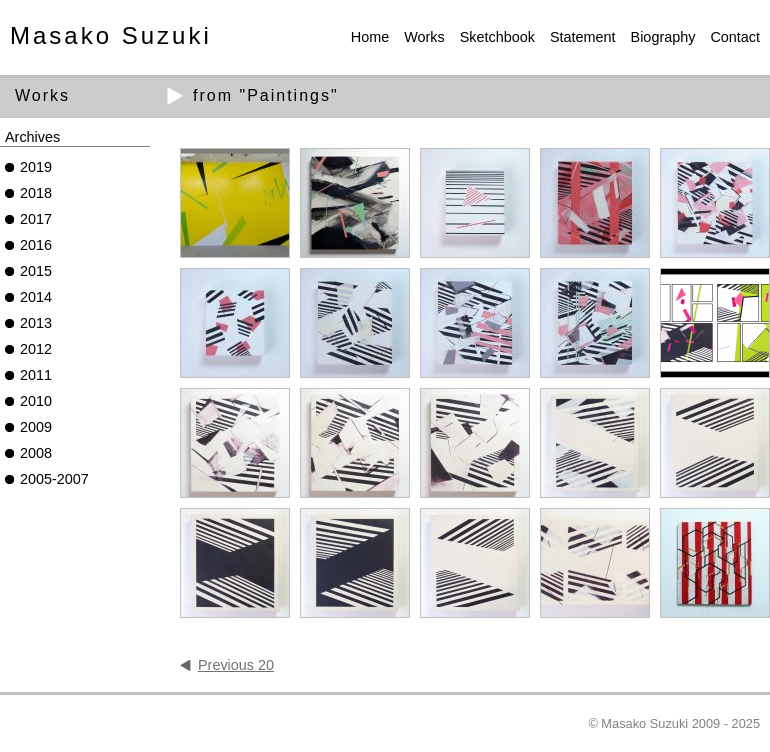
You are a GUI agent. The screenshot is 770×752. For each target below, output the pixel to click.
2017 (36, 219)
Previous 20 (236, 665)
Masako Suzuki (111, 35)
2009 (36, 427)
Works (424, 37)
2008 (36, 453)
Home (370, 37)
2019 (36, 167)
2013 (36, 323)
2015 (36, 271)
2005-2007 (54, 479)
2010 (36, 401)
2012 (36, 349)
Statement (583, 37)
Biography (663, 37)
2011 (36, 375)
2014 (36, 297)
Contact (735, 37)
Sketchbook (497, 37)
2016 (36, 245)
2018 (36, 193)
